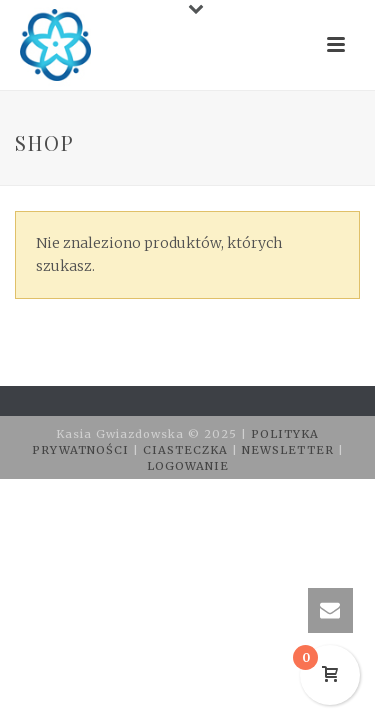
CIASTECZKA (187, 450)
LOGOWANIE (188, 466)
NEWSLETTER (290, 450)
